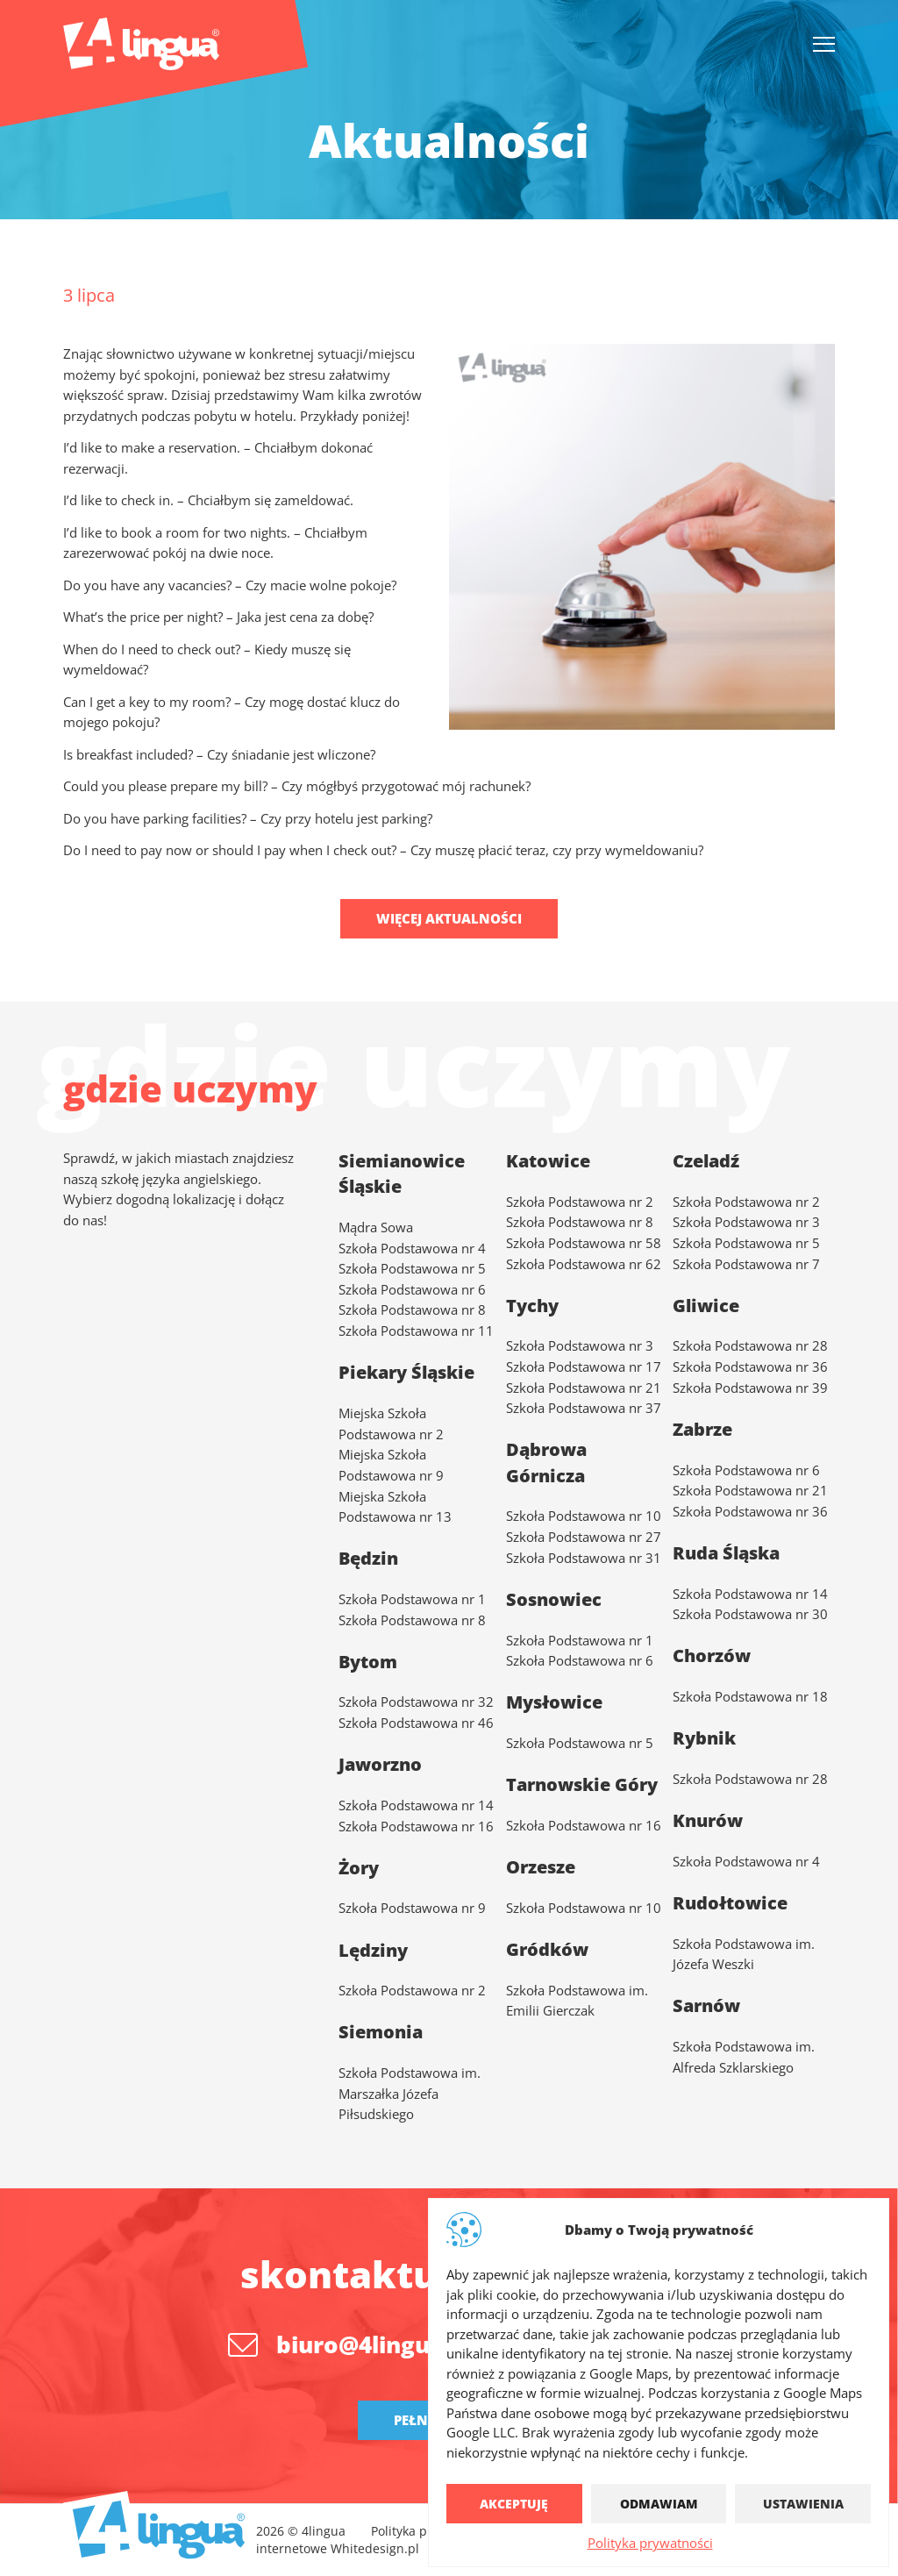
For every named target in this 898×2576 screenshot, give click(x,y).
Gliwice (706, 1305)
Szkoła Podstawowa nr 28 (750, 1345)
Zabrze (702, 1429)
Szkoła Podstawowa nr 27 (583, 1536)
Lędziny (373, 1950)
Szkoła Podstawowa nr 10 (583, 1515)
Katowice (548, 1161)
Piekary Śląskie (406, 1372)
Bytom (368, 1661)
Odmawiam (659, 2503)
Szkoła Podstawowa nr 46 (416, 1722)
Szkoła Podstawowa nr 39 (750, 1387)
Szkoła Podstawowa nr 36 (750, 1366)
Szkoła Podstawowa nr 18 (750, 1696)
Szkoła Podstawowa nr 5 (412, 1268)
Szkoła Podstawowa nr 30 (750, 1614)
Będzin (368, 1558)
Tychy (532, 1305)
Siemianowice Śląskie (402, 1173)
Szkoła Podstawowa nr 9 (412, 1907)
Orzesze (540, 1867)
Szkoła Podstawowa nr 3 (579, 1345)
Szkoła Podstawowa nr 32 (416, 1701)
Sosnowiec (554, 1599)
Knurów (708, 1820)
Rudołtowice (730, 1903)
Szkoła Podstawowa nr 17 (583, 1366)
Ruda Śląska (726, 1553)
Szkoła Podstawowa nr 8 (412, 1309)
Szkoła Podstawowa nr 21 (583, 1387)
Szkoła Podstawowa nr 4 (412, 1248)
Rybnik (704, 1738)
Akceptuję (514, 2503)
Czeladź (706, 1161)
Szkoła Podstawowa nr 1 (412, 1599)
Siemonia (381, 2032)
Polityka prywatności (650, 2542)
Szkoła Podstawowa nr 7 (746, 1264)
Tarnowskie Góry (582, 1784)
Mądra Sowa (376, 1227)
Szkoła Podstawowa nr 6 (412, 1289)
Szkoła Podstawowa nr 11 (416, 1330)
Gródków (547, 1949)
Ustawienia (803, 2503)
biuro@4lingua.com (388, 2344)
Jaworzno (380, 1764)
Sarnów (706, 2005)
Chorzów (712, 1655)
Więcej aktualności (449, 918)
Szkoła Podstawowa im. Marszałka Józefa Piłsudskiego (410, 2093)
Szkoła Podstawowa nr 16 (583, 1825)
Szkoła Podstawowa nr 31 (583, 1557)
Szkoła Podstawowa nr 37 (583, 1407)
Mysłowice (554, 1702)
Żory (359, 1868)
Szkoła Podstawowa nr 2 (746, 1201)
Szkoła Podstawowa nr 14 (750, 1593)
